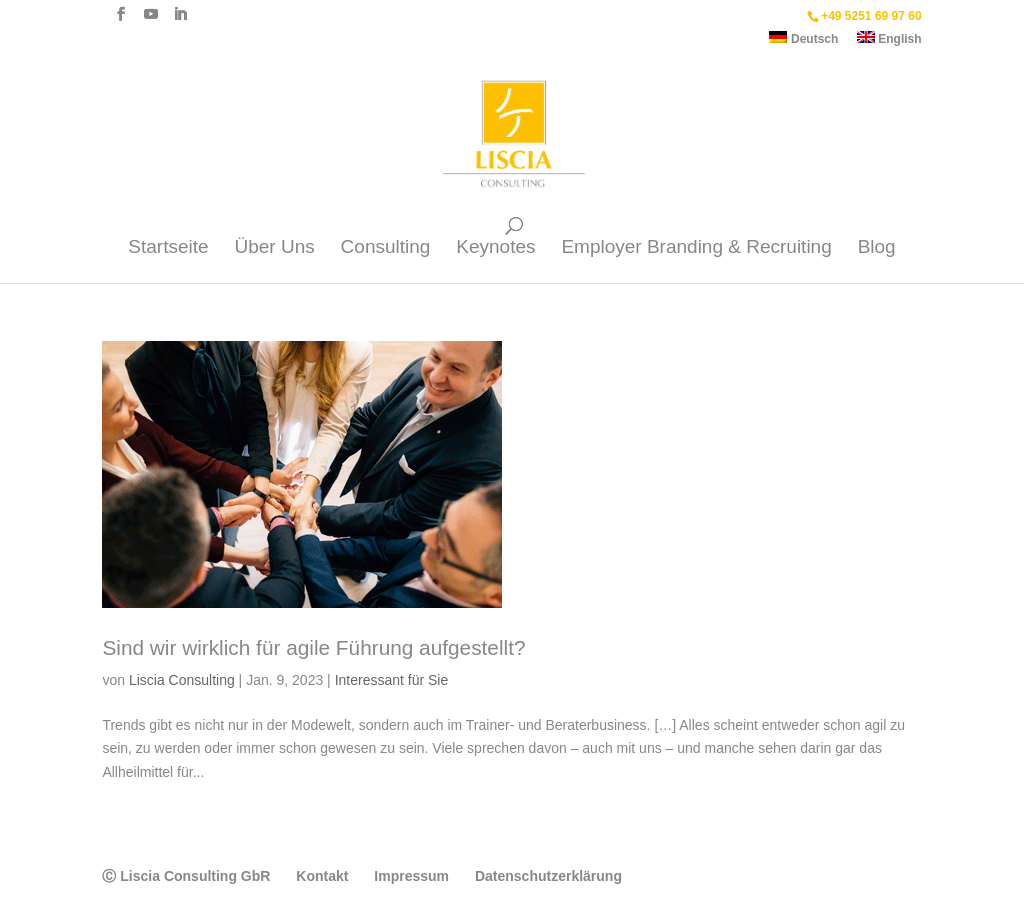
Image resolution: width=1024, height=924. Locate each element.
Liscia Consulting (182, 680)
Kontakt (322, 876)
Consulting (386, 248)
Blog (877, 248)
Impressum (411, 876)
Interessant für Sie (392, 680)
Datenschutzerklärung (548, 876)
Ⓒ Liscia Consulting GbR (186, 876)
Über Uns (274, 248)
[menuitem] (803, 42)
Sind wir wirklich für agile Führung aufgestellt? (313, 647)
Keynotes (495, 248)
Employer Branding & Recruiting (696, 248)
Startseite (168, 248)
